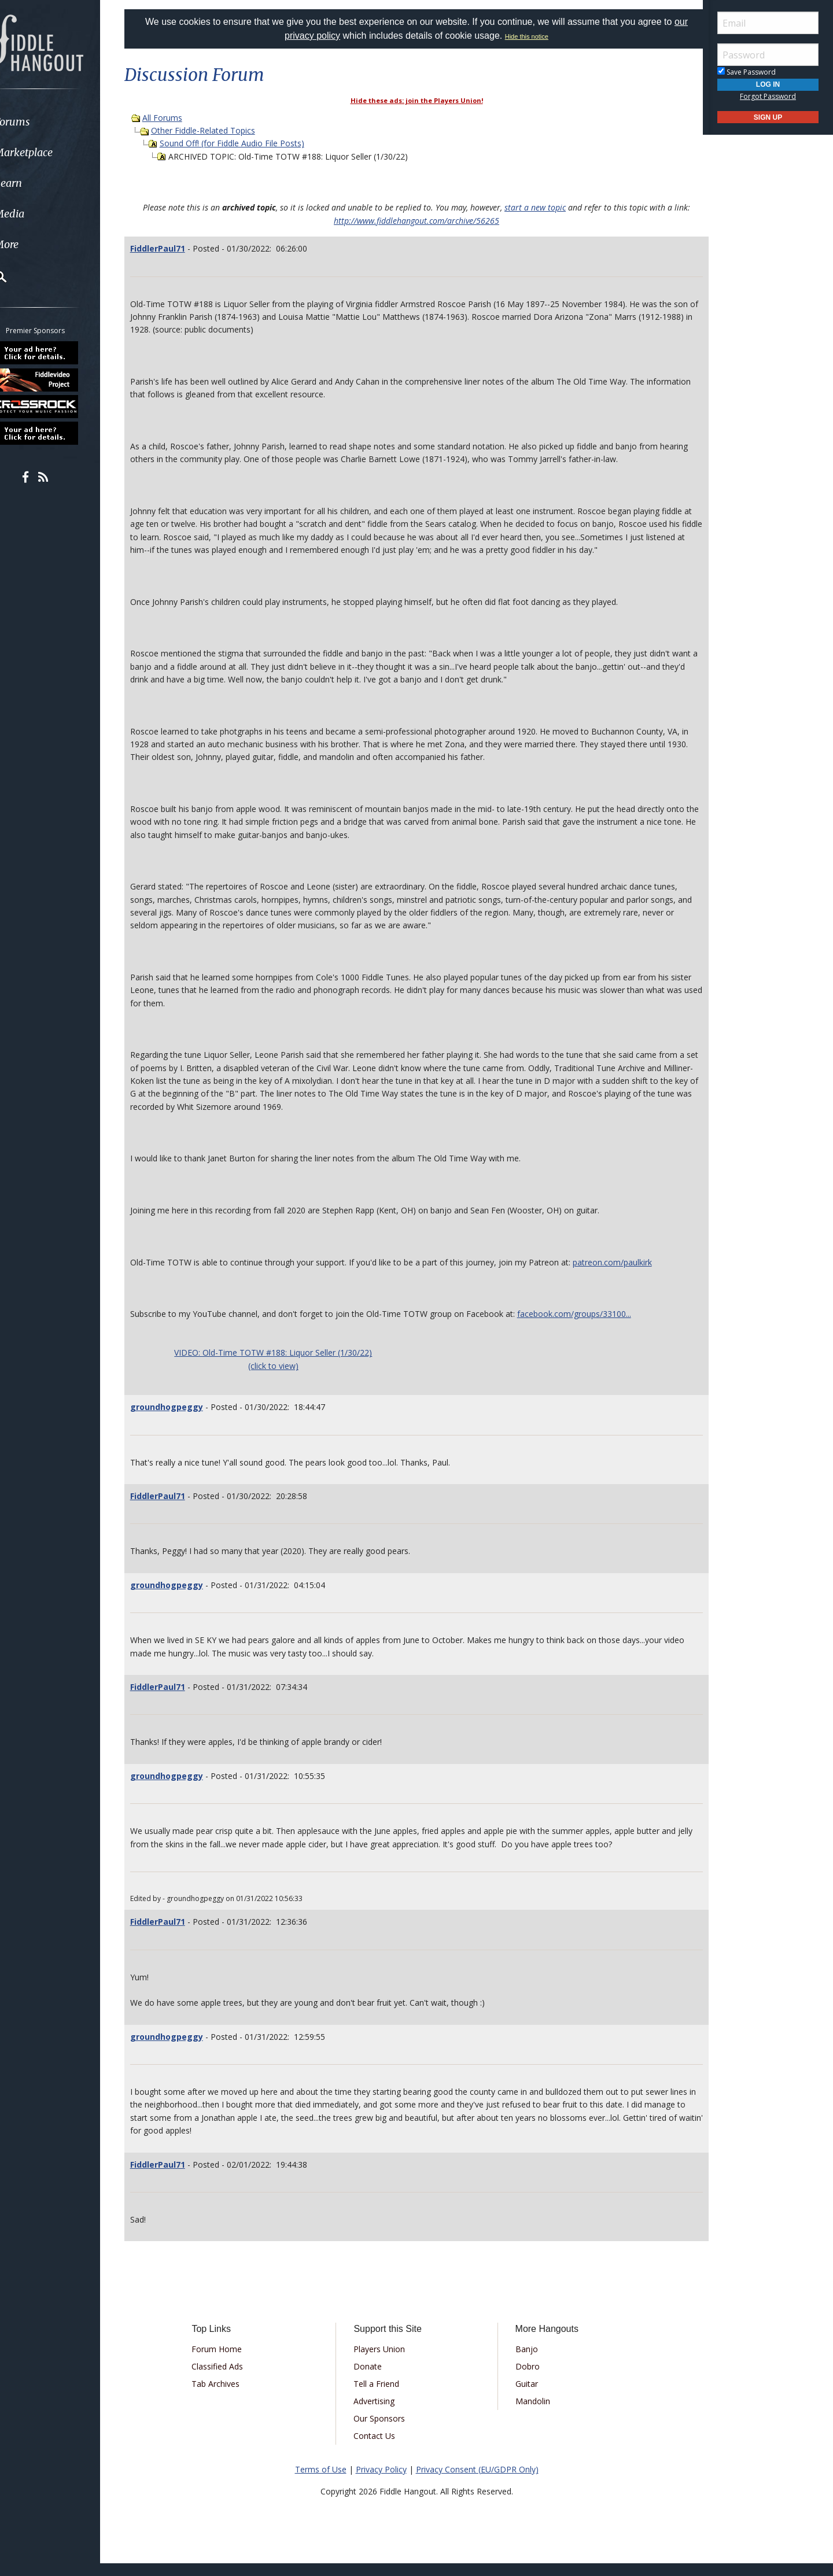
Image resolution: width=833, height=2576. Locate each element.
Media (39, 213)
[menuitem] (65, 121)
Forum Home (229, 2361)
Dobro (523, 2379)
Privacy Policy (381, 2482)
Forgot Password (768, 96)
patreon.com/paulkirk (626, 1274)
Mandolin (528, 2413)
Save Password (746, 72)
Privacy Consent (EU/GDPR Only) (477, 2482)
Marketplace (53, 152)
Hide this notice (526, 36)
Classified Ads (229, 2379)
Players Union (383, 2361)
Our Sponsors (383, 2431)
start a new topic (535, 207)
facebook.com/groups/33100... (589, 1326)
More (36, 244)
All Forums (177, 117)
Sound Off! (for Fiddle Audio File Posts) (246, 143)
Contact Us (378, 2448)
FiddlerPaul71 (172, 248)
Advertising (378, 2413)
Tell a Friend (380, 2396)
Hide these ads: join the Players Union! (417, 100)
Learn (38, 183)
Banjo (522, 2361)
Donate (371, 2379)
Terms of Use (321, 2482)
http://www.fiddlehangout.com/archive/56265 (416, 220)
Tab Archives (228, 2396)
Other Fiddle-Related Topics (217, 130)
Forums (42, 121)
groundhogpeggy (181, 1420)
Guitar (522, 2396)
